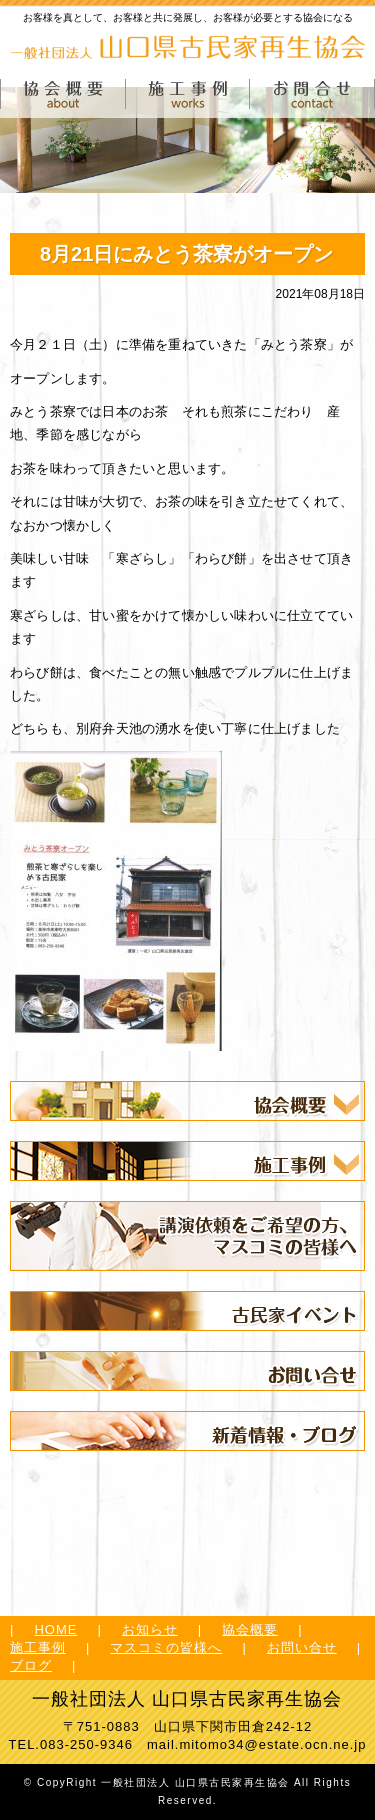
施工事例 (38, 1647)
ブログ (31, 1665)
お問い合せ (302, 1647)
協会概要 (250, 1629)
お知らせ (150, 1629)
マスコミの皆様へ (166, 1647)
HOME (55, 1629)
